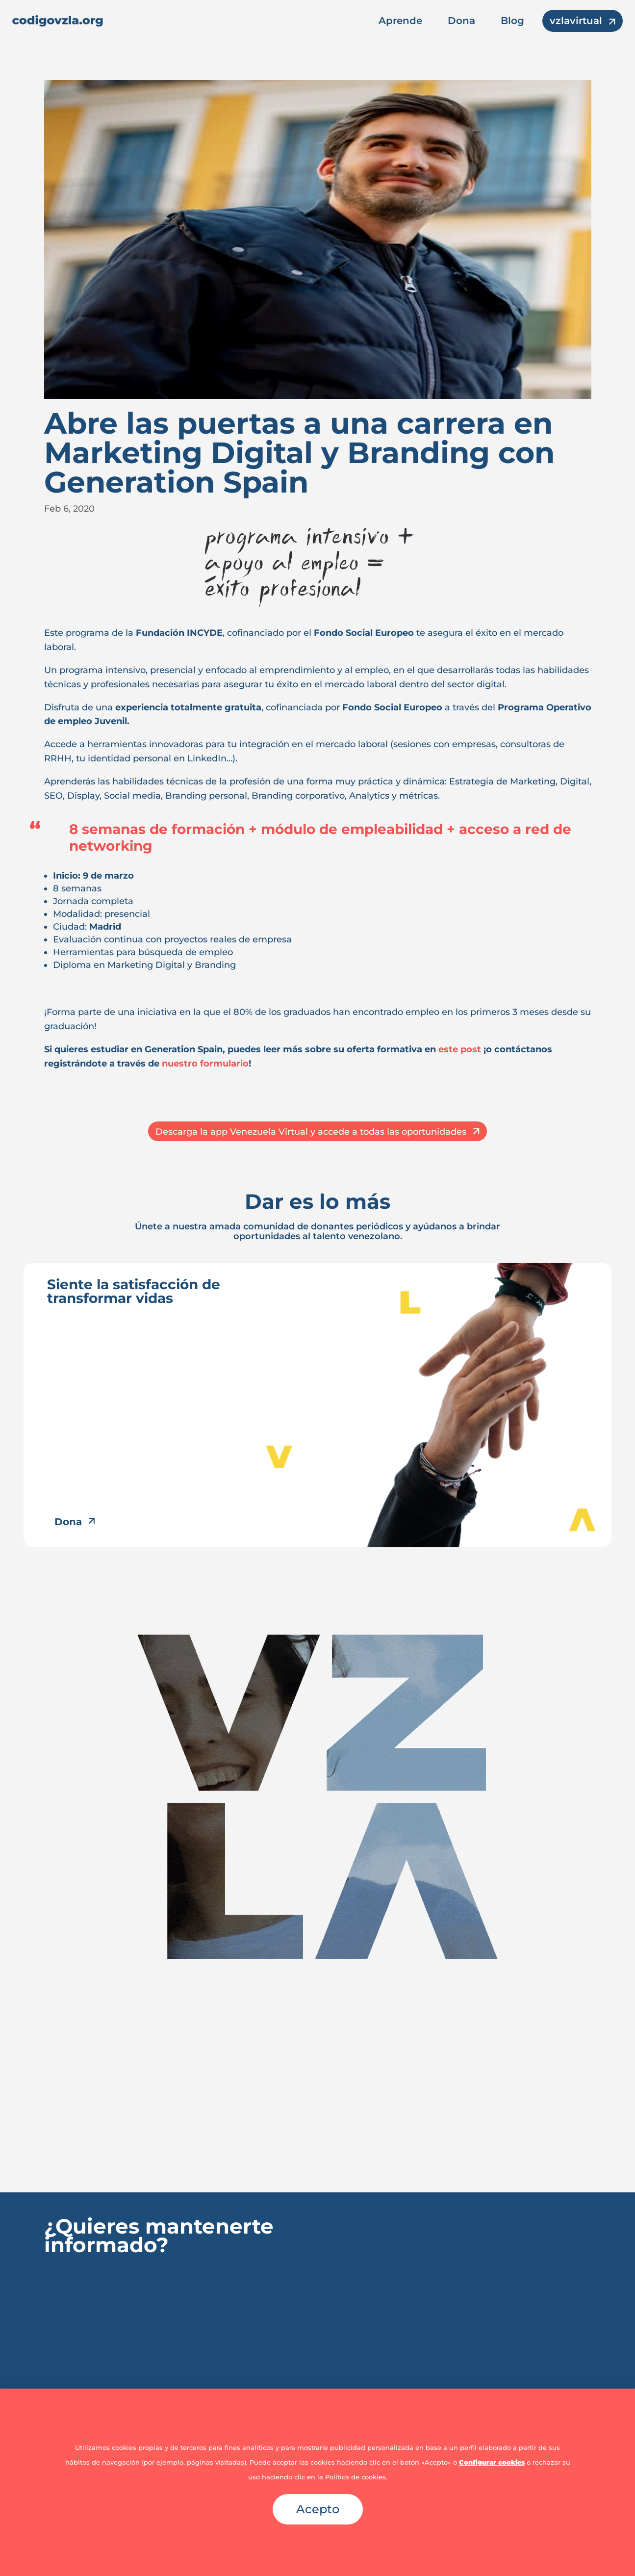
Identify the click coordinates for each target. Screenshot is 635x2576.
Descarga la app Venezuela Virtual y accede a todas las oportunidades (310, 1131)
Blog (512, 20)
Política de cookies (355, 2477)
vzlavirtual (576, 20)
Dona (461, 20)
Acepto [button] (317, 2509)
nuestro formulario (205, 1063)
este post (459, 1049)
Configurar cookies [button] (492, 2462)
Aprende (400, 20)
